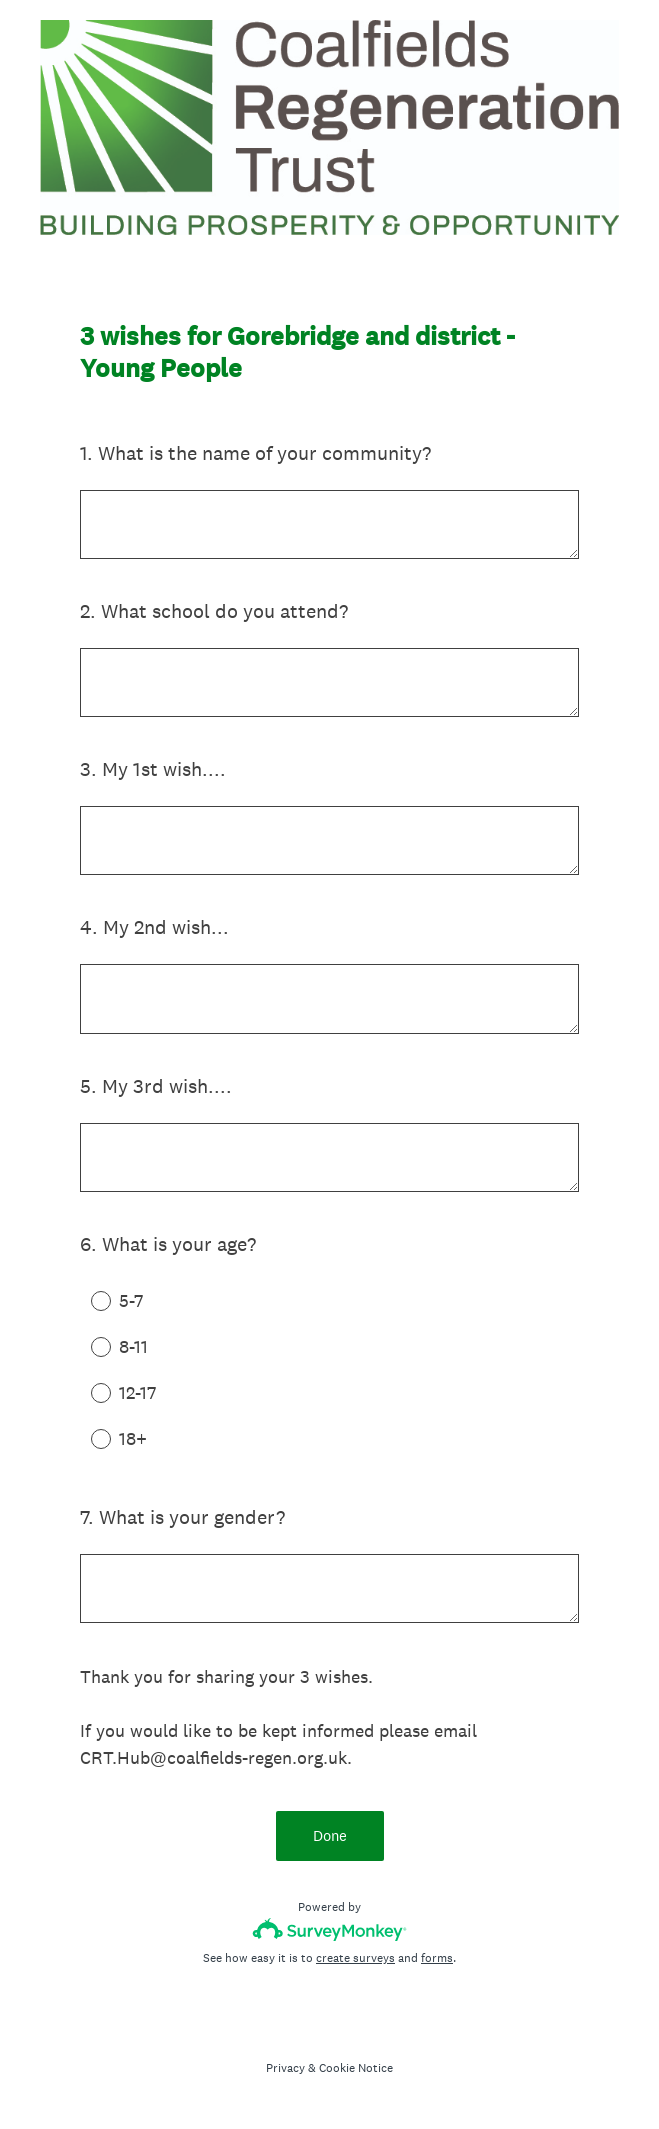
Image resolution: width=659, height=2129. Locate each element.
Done (330, 1835)
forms (437, 1958)
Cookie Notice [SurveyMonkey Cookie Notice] (356, 2068)
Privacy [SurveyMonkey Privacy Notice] (285, 2068)
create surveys (355, 1958)
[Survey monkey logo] (329, 1929)
